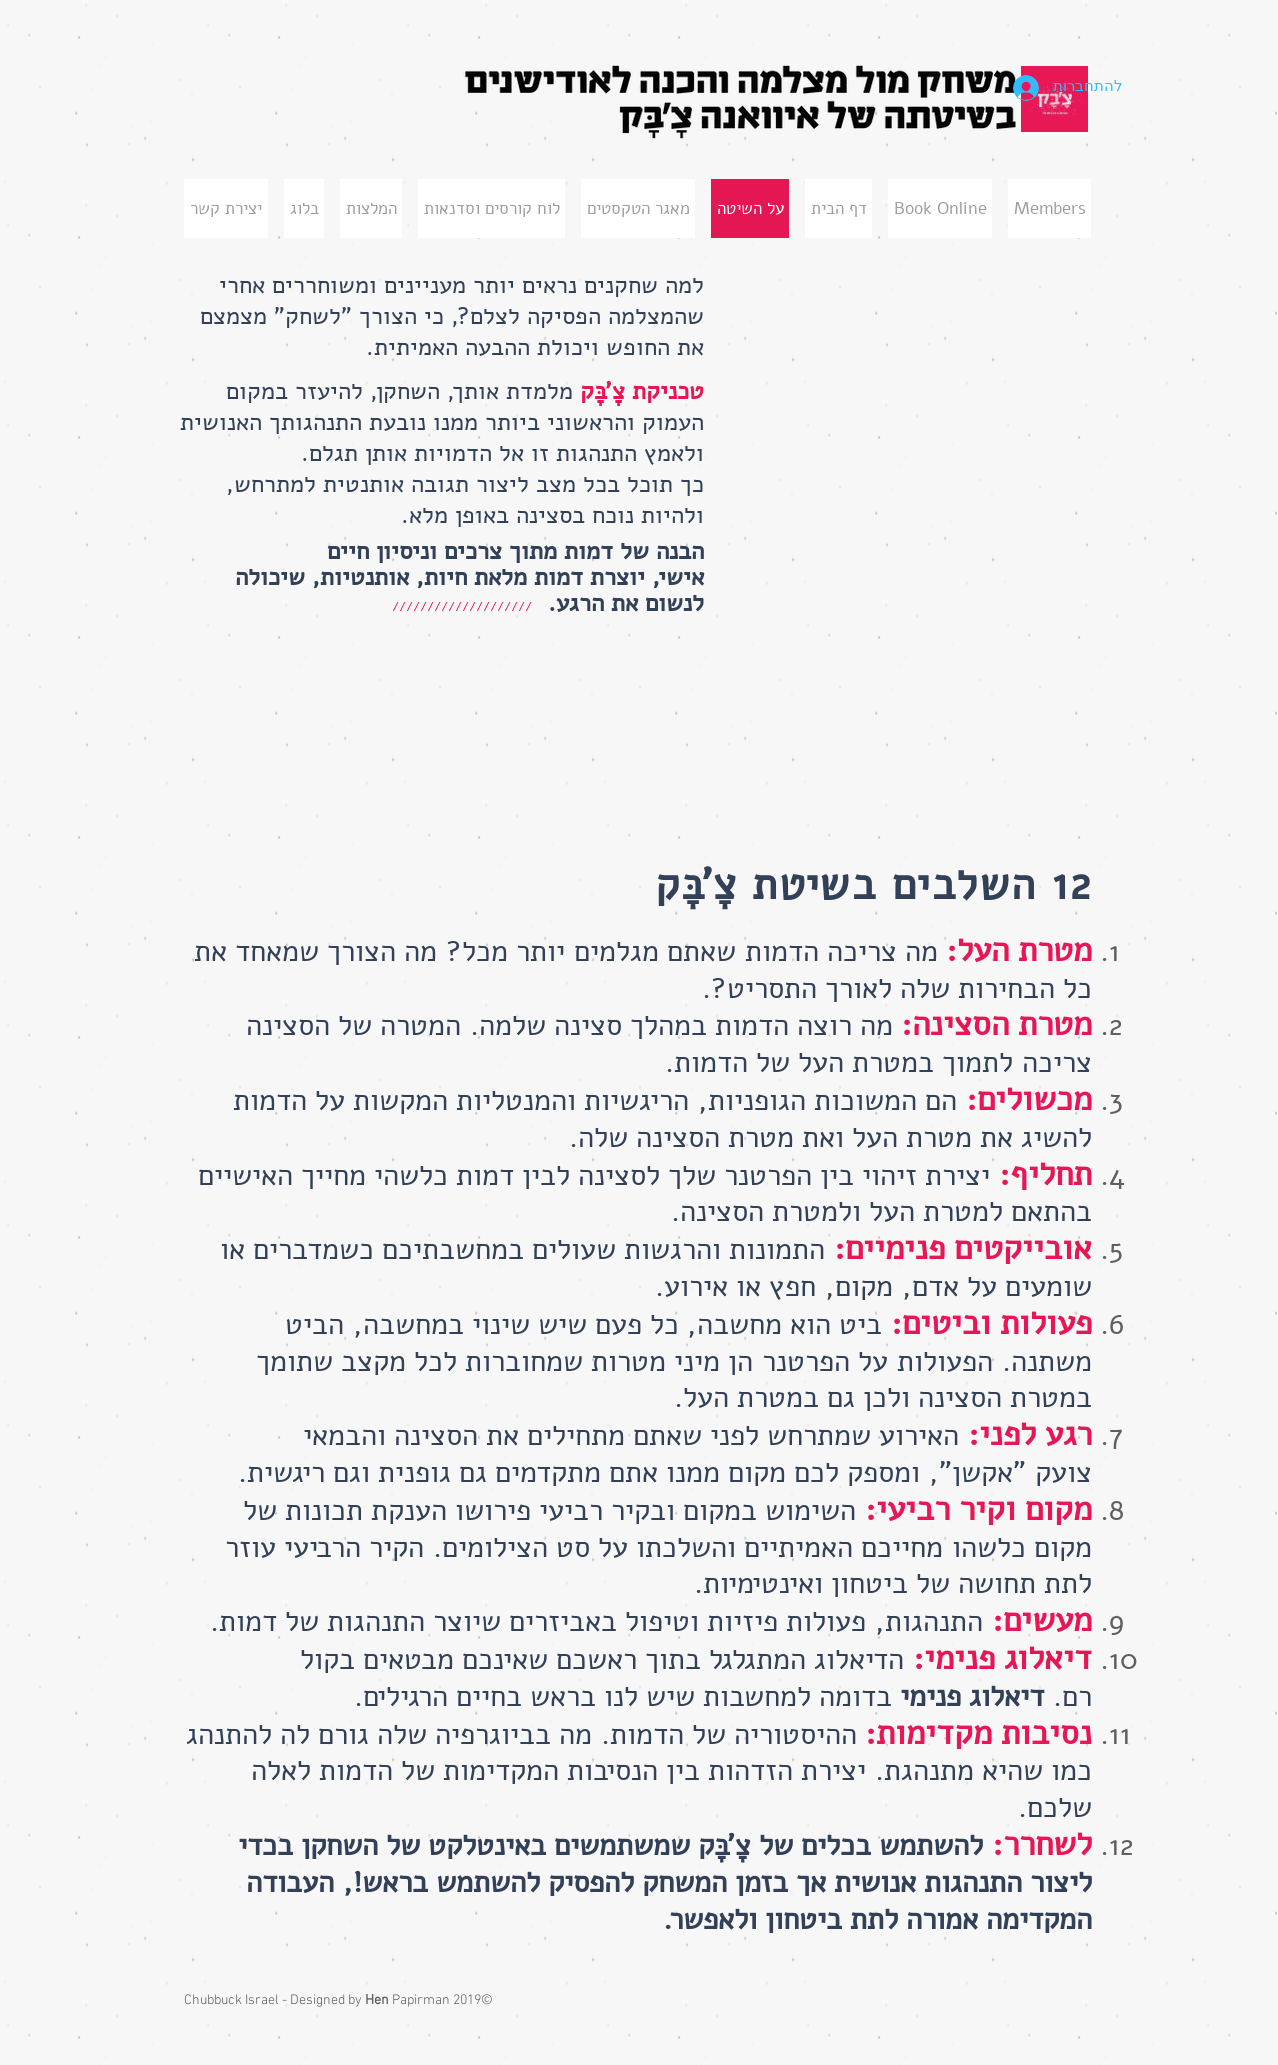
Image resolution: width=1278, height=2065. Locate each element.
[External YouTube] (905, 402)
